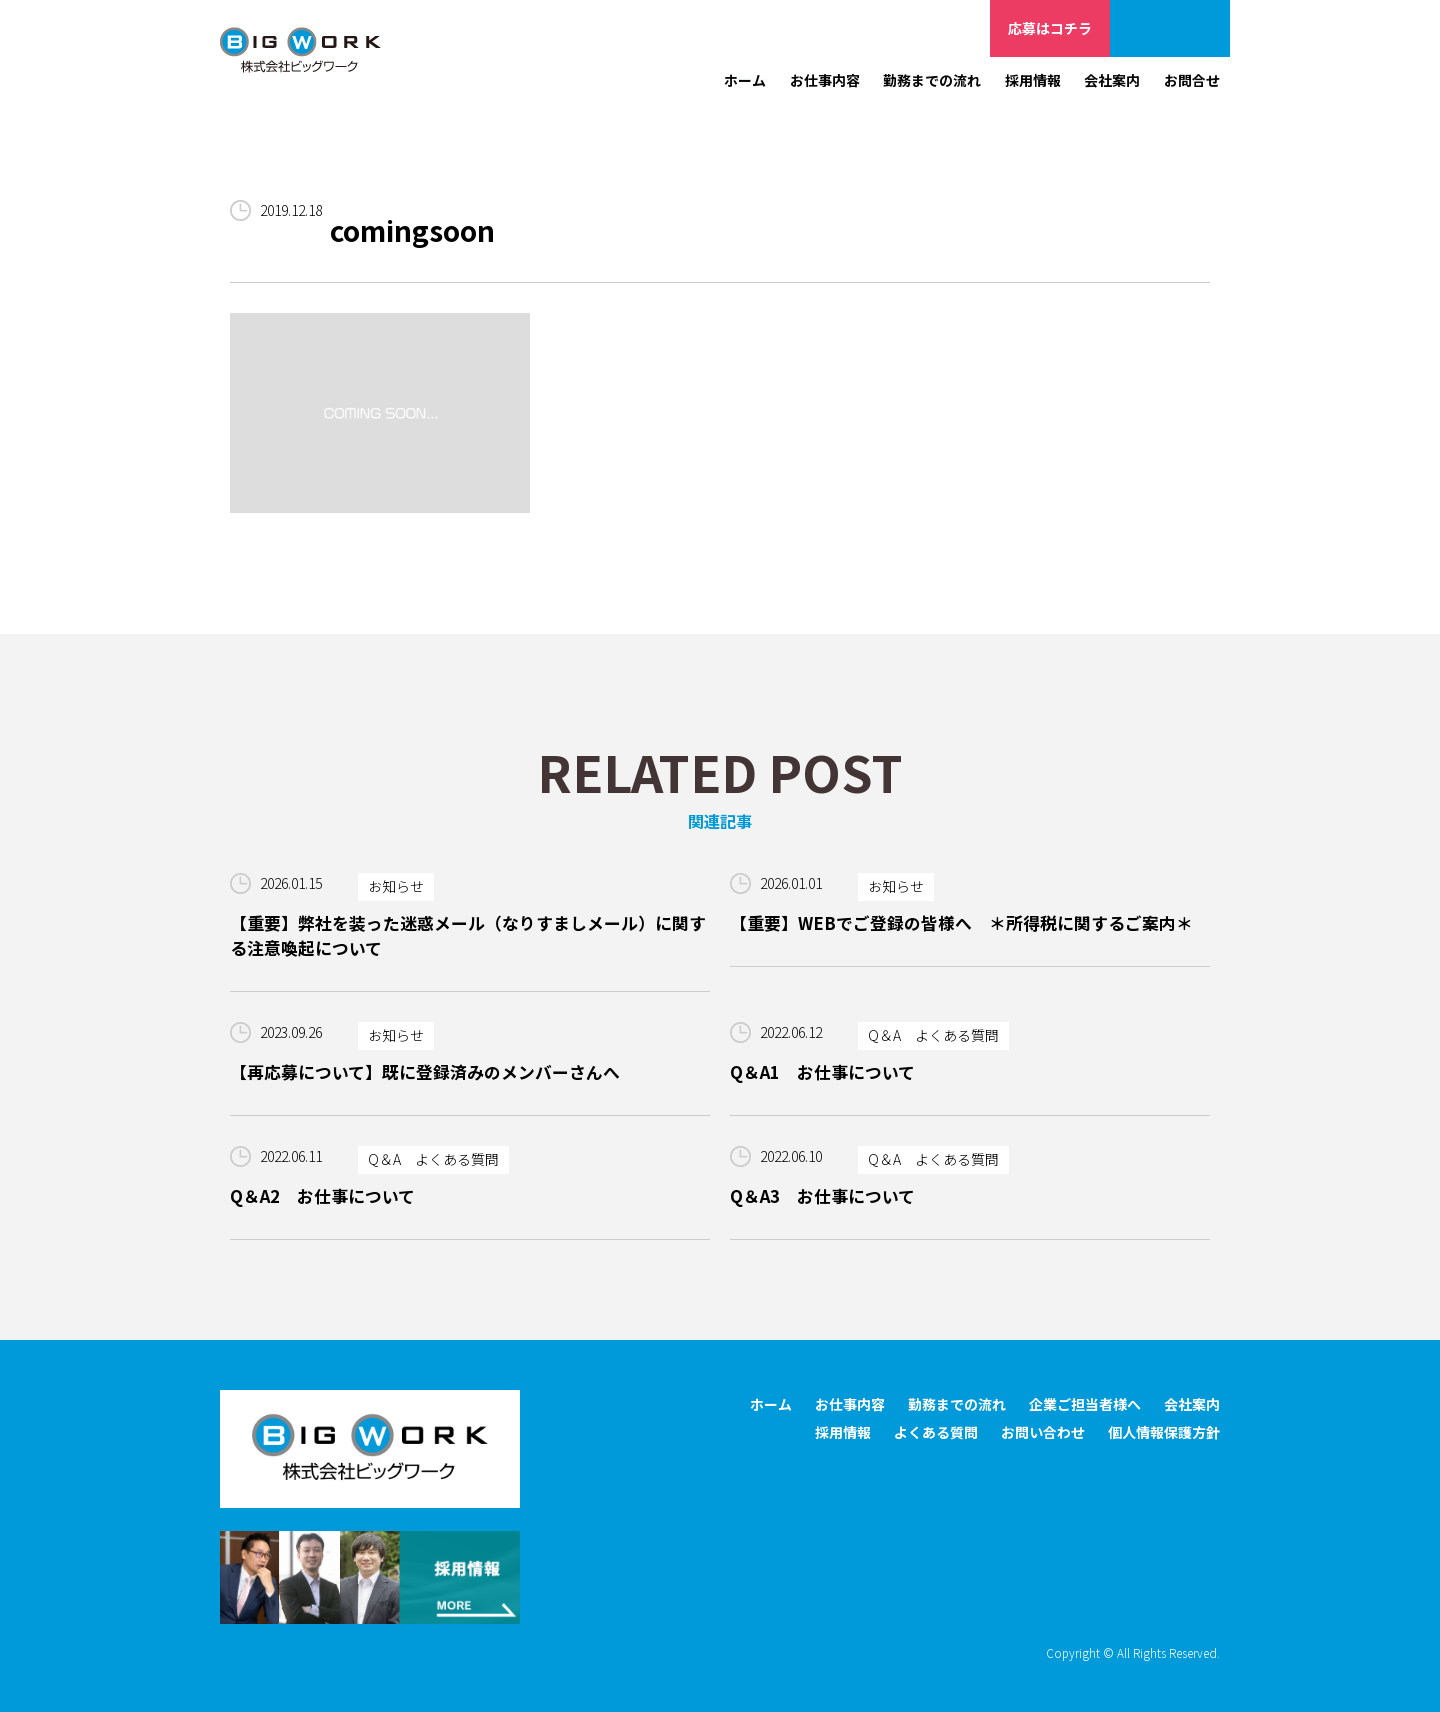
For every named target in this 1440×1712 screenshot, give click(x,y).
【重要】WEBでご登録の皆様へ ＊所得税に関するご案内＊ (961, 923)
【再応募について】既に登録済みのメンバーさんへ (425, 1072)
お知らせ (396, 887)
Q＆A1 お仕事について (822, 1072)
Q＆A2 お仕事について (322, 1197)
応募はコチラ (1050, 28)
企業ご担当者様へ (1170, 28)
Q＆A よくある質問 (933, 1036)
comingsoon (413, 231)
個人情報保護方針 (1164, 1433)
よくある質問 (936, 1433)
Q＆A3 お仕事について (822, 1197)
